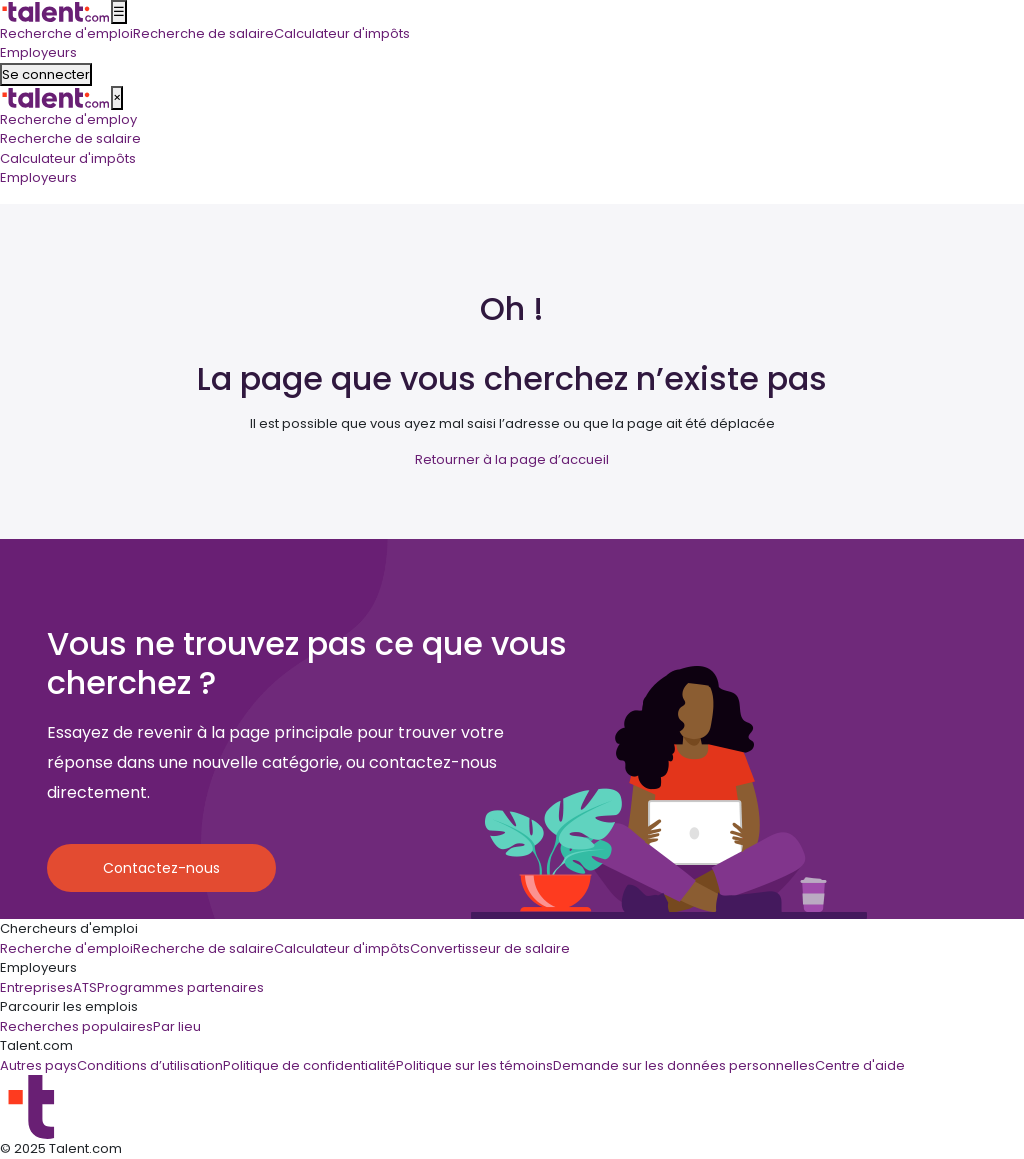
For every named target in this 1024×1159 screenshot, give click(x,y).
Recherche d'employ (68, 119)
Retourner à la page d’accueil (512, 459)
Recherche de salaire (70, 138)
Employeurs (38, 177)
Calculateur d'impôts (68, 158)
